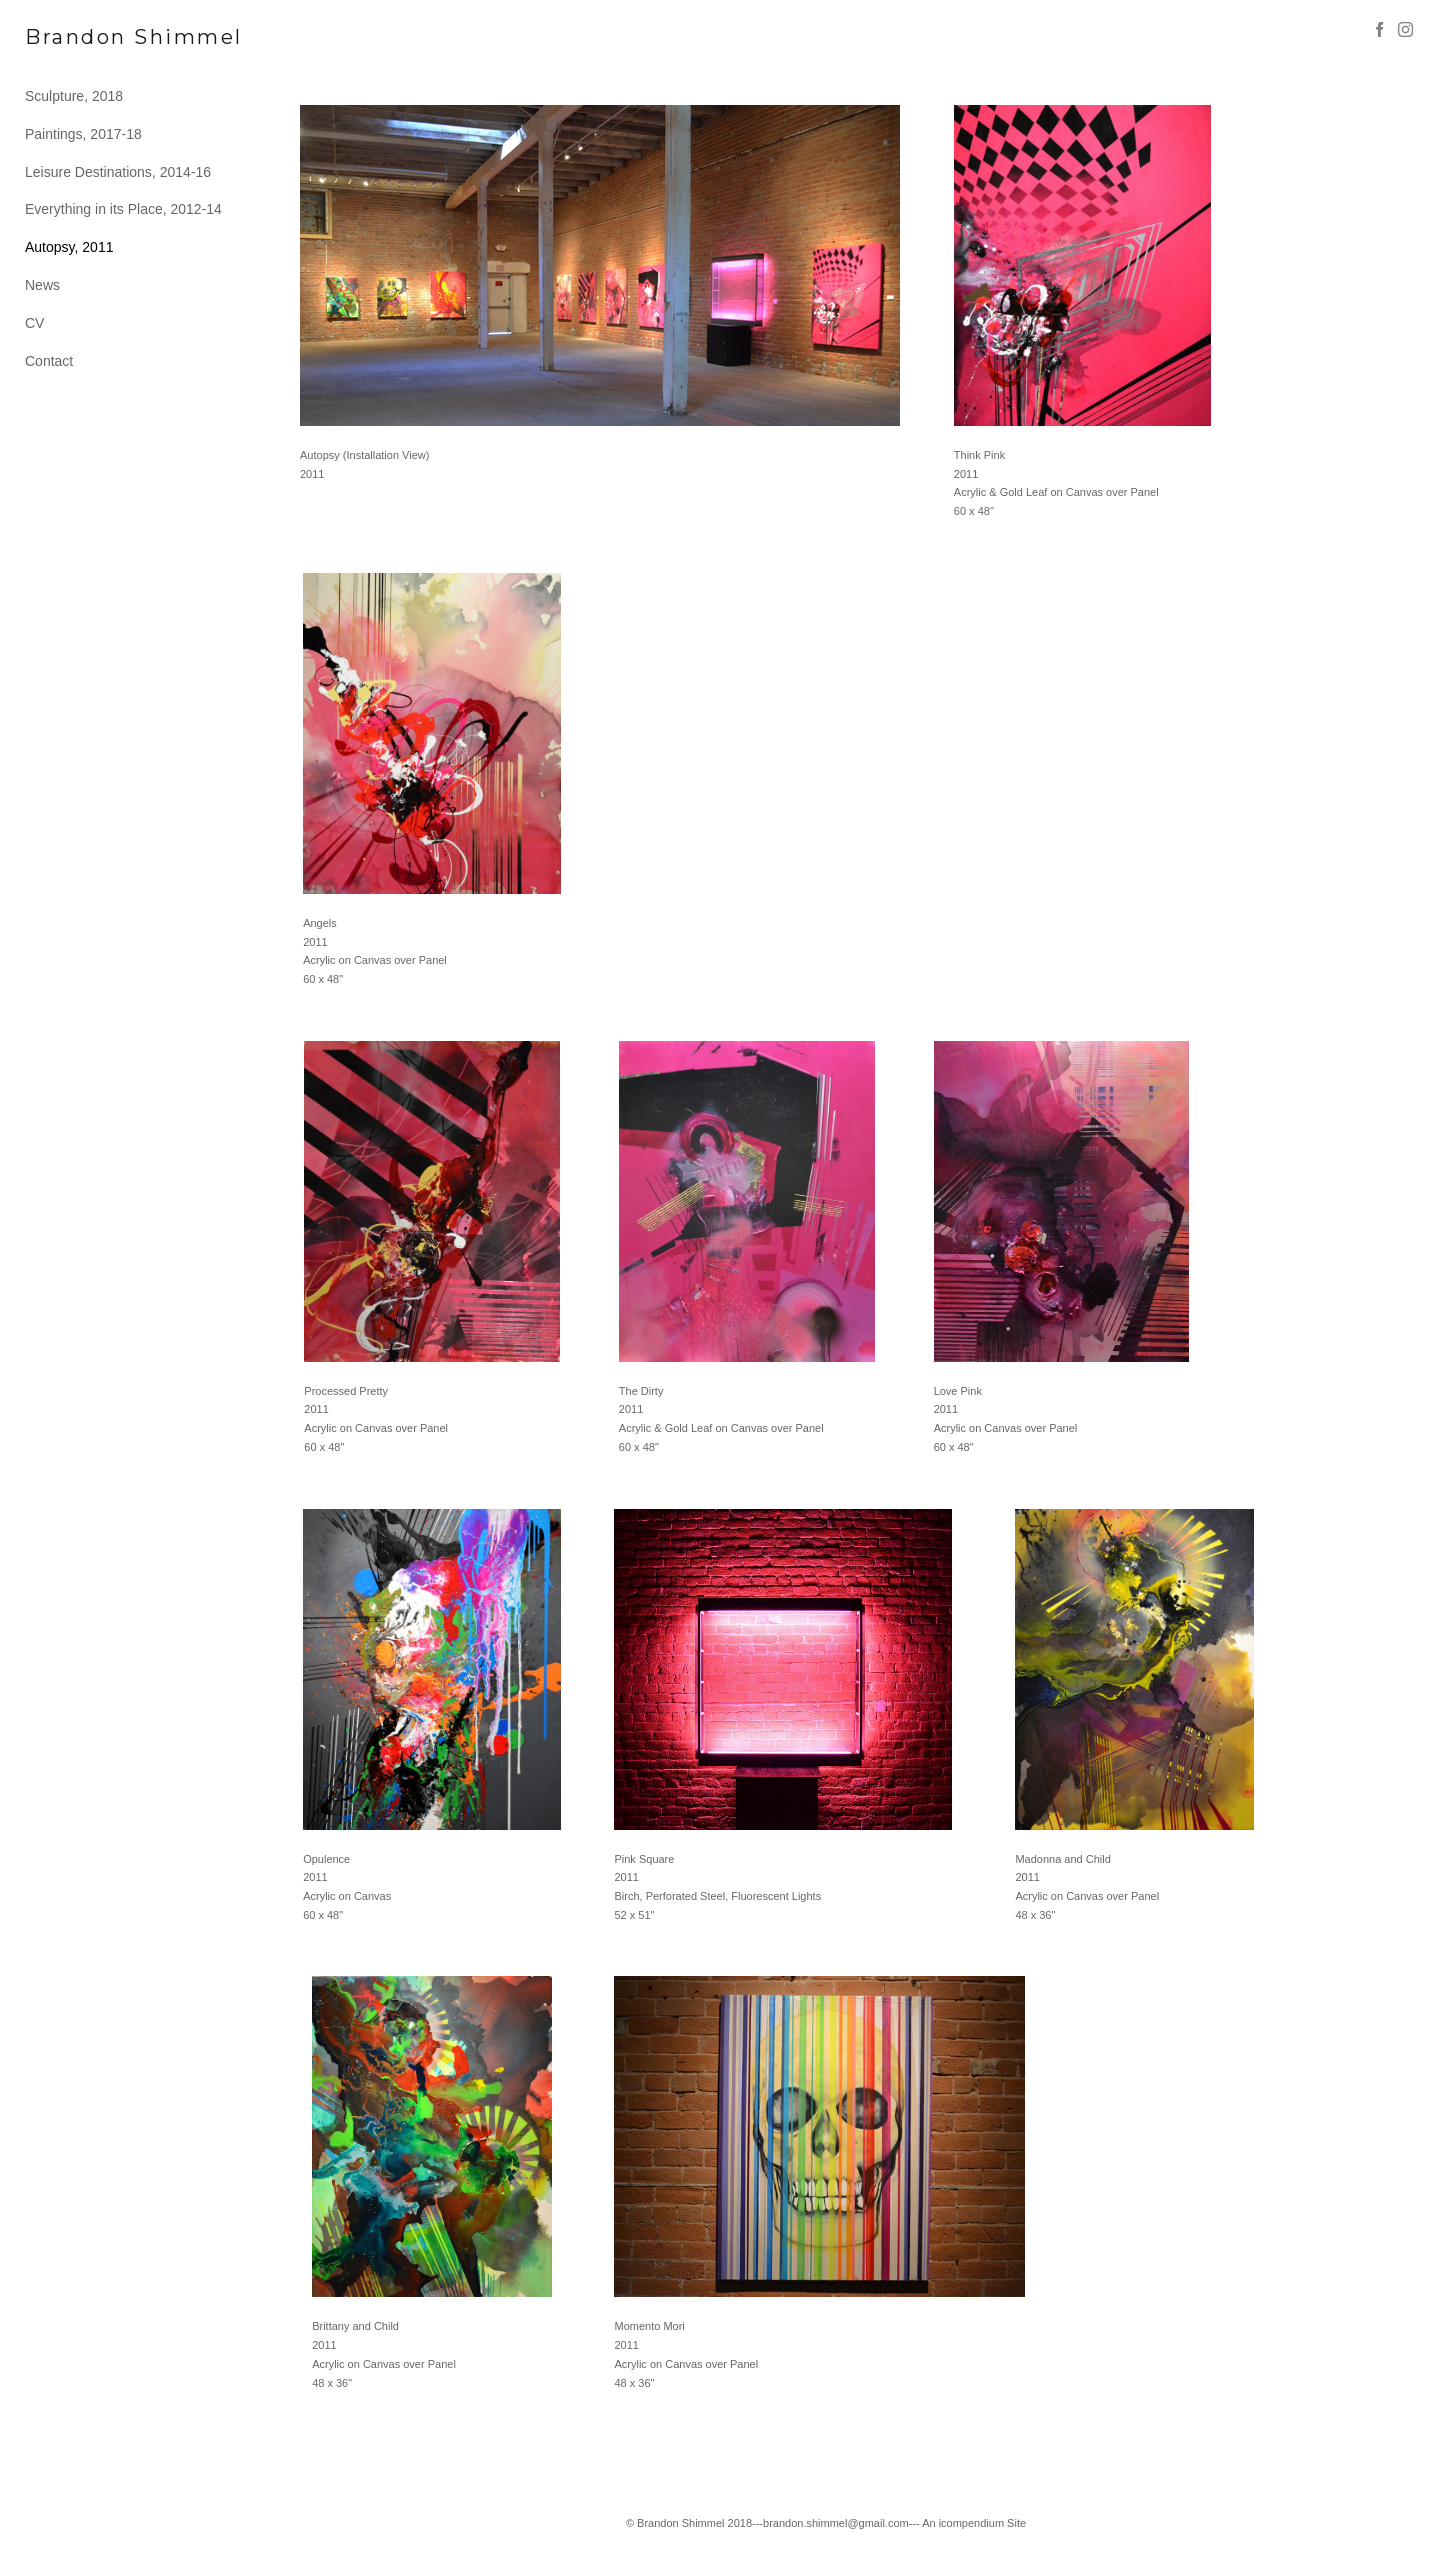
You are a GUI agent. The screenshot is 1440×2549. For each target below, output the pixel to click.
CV (34, 323)
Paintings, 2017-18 (83, 134)
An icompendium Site (974, 2523)
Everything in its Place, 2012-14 (123, 209)
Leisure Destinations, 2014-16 (118, 172)
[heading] (75, 37)
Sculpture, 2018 (74, 96)
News (42, 285)
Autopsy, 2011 (69, 247)
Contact (49, 361)
